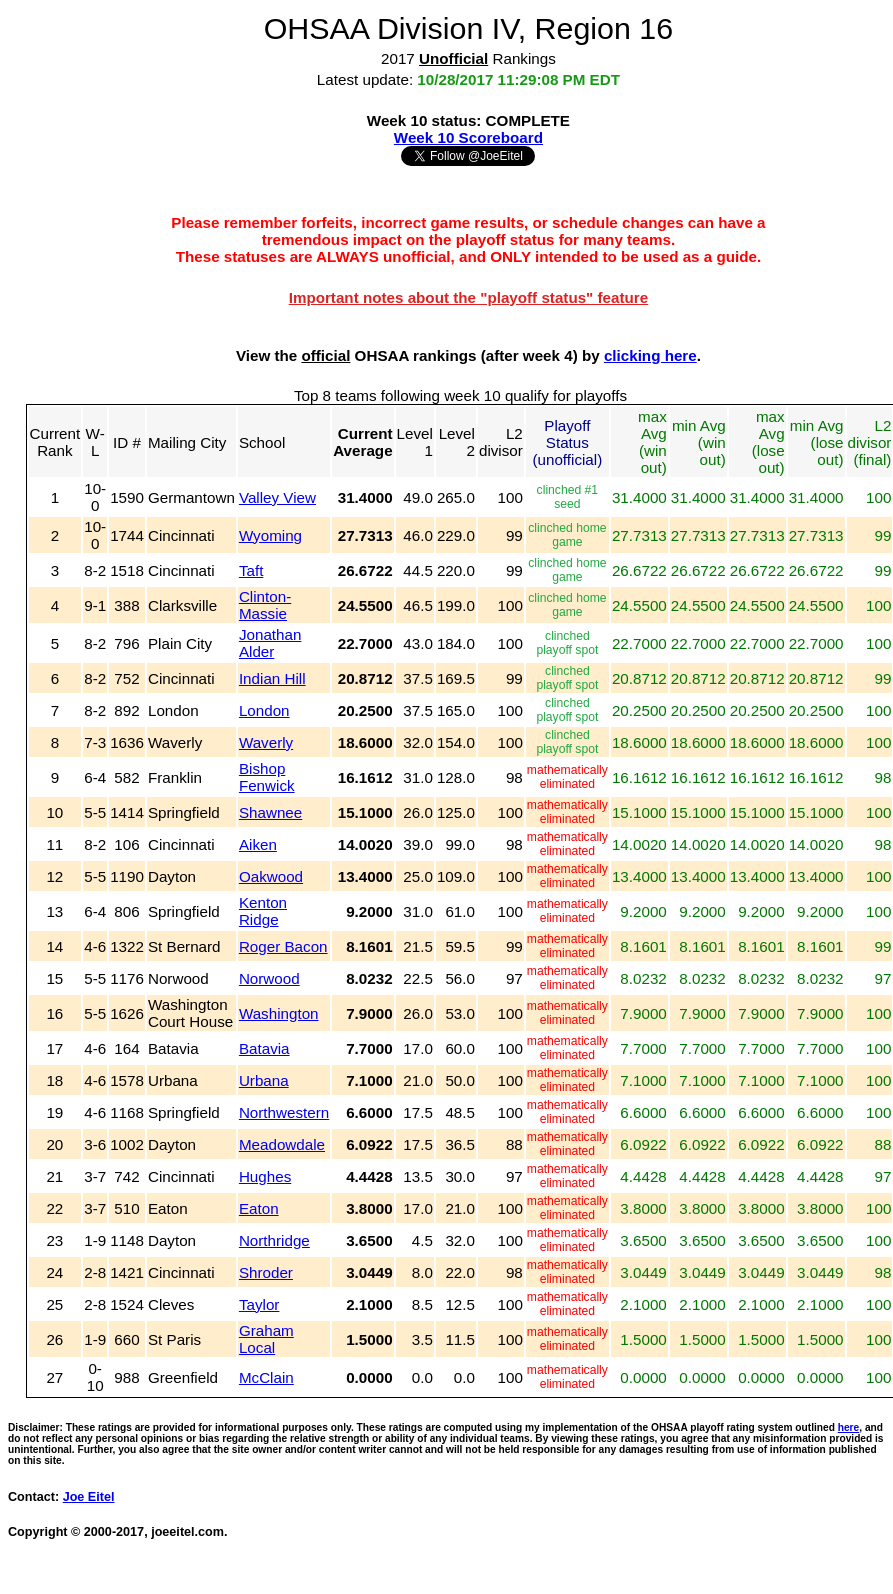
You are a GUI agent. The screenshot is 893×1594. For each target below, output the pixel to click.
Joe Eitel (89, 1497)
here (849, 1427)
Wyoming (270, 535)
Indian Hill (272, 678)
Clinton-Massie (265, 605)
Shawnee (270, 812)
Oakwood (271, 876)
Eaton (259, 1208)
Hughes (265, 1176)
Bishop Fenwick (267, 777)
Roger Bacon (283, 946)
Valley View (277, 497)
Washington (279, 1013)
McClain (266, 1377)
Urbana (264, 1080)
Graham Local (266, 1339)
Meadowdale (282, 1144)
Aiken (258, 844)
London (264, 710)
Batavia (264, 1048)
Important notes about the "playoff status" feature (469, 297)
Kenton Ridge (263, 911)
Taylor (259, 1304)
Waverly (266, 742)
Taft (251, 570)
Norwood (269, 978)
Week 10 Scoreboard (468, 137)
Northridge (274, 1240)
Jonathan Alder (270, 643)
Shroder (266, 1272)
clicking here (650, 355)
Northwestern (284, 1112)
